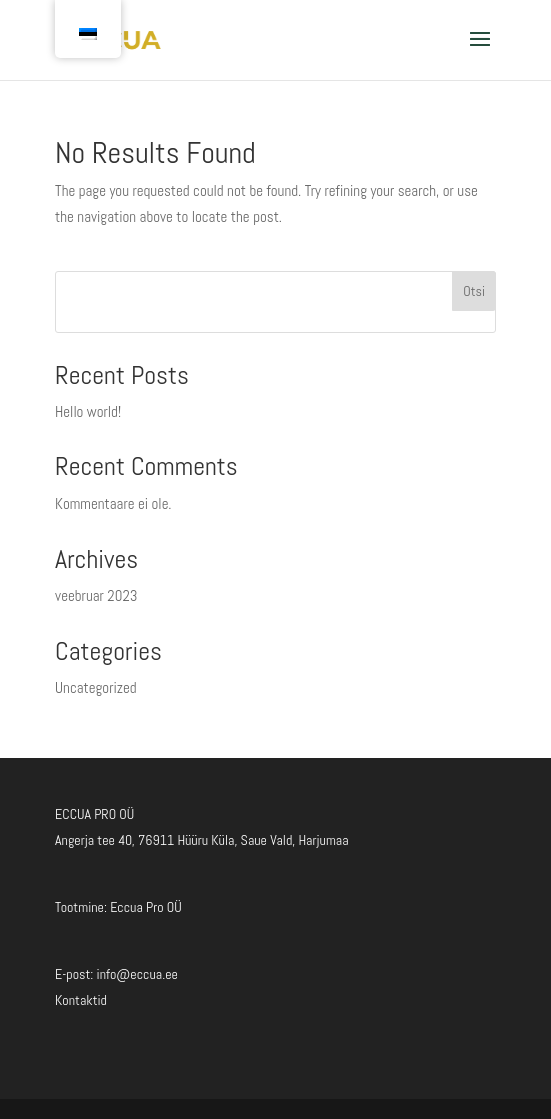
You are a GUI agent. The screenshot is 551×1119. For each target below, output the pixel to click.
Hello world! (88, 411)
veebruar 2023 (96, 595)
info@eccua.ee (137, 974)
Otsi (474, 291)
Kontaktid (81, 1000)
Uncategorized (96, 687)
